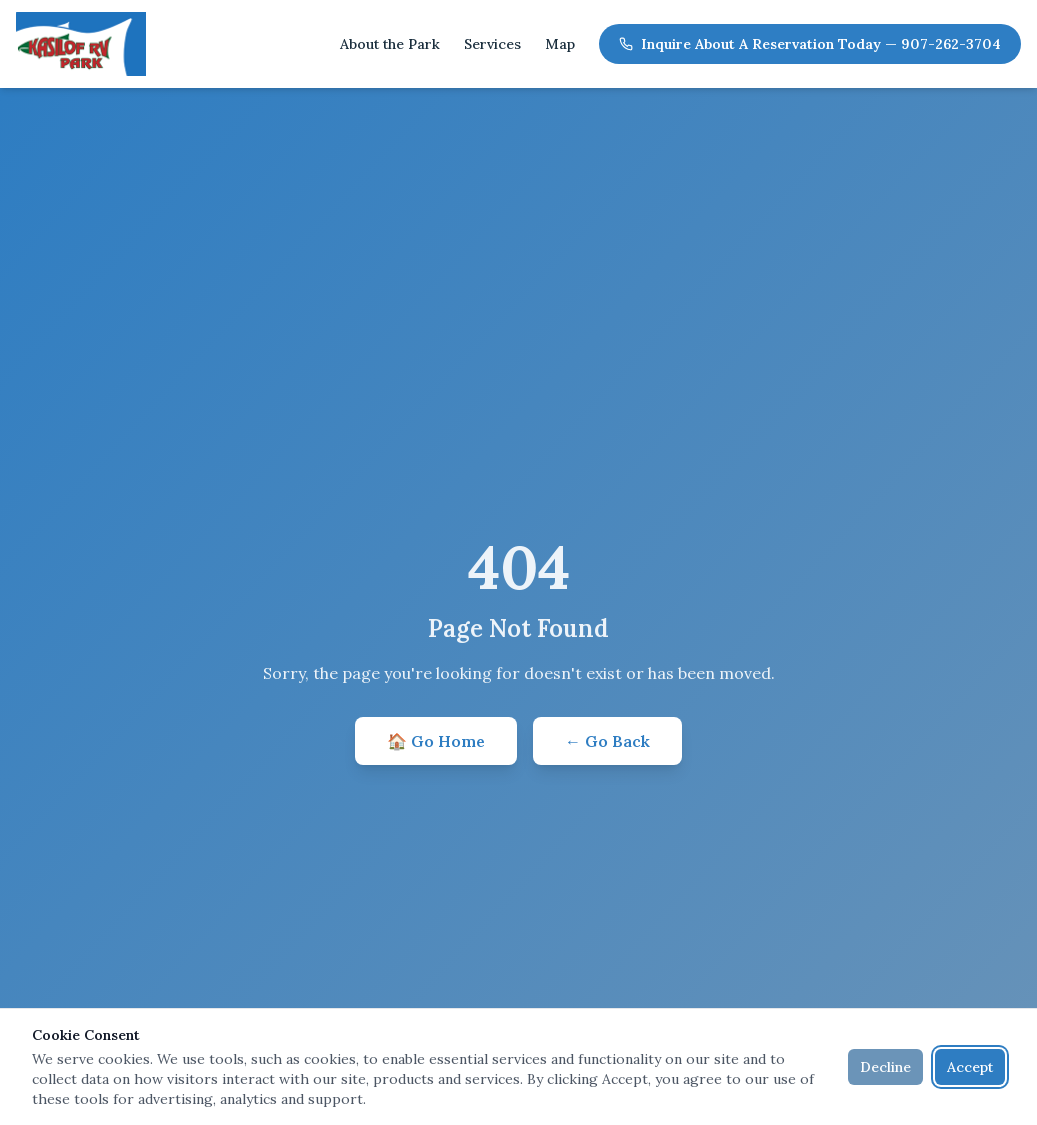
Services (492, 44)
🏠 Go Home (436, 741)
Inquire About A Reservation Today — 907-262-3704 (810, 44)
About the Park (390, 44)
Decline (885, 1067)
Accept (970, 1067)
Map (560, 44)
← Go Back (607, 741)
